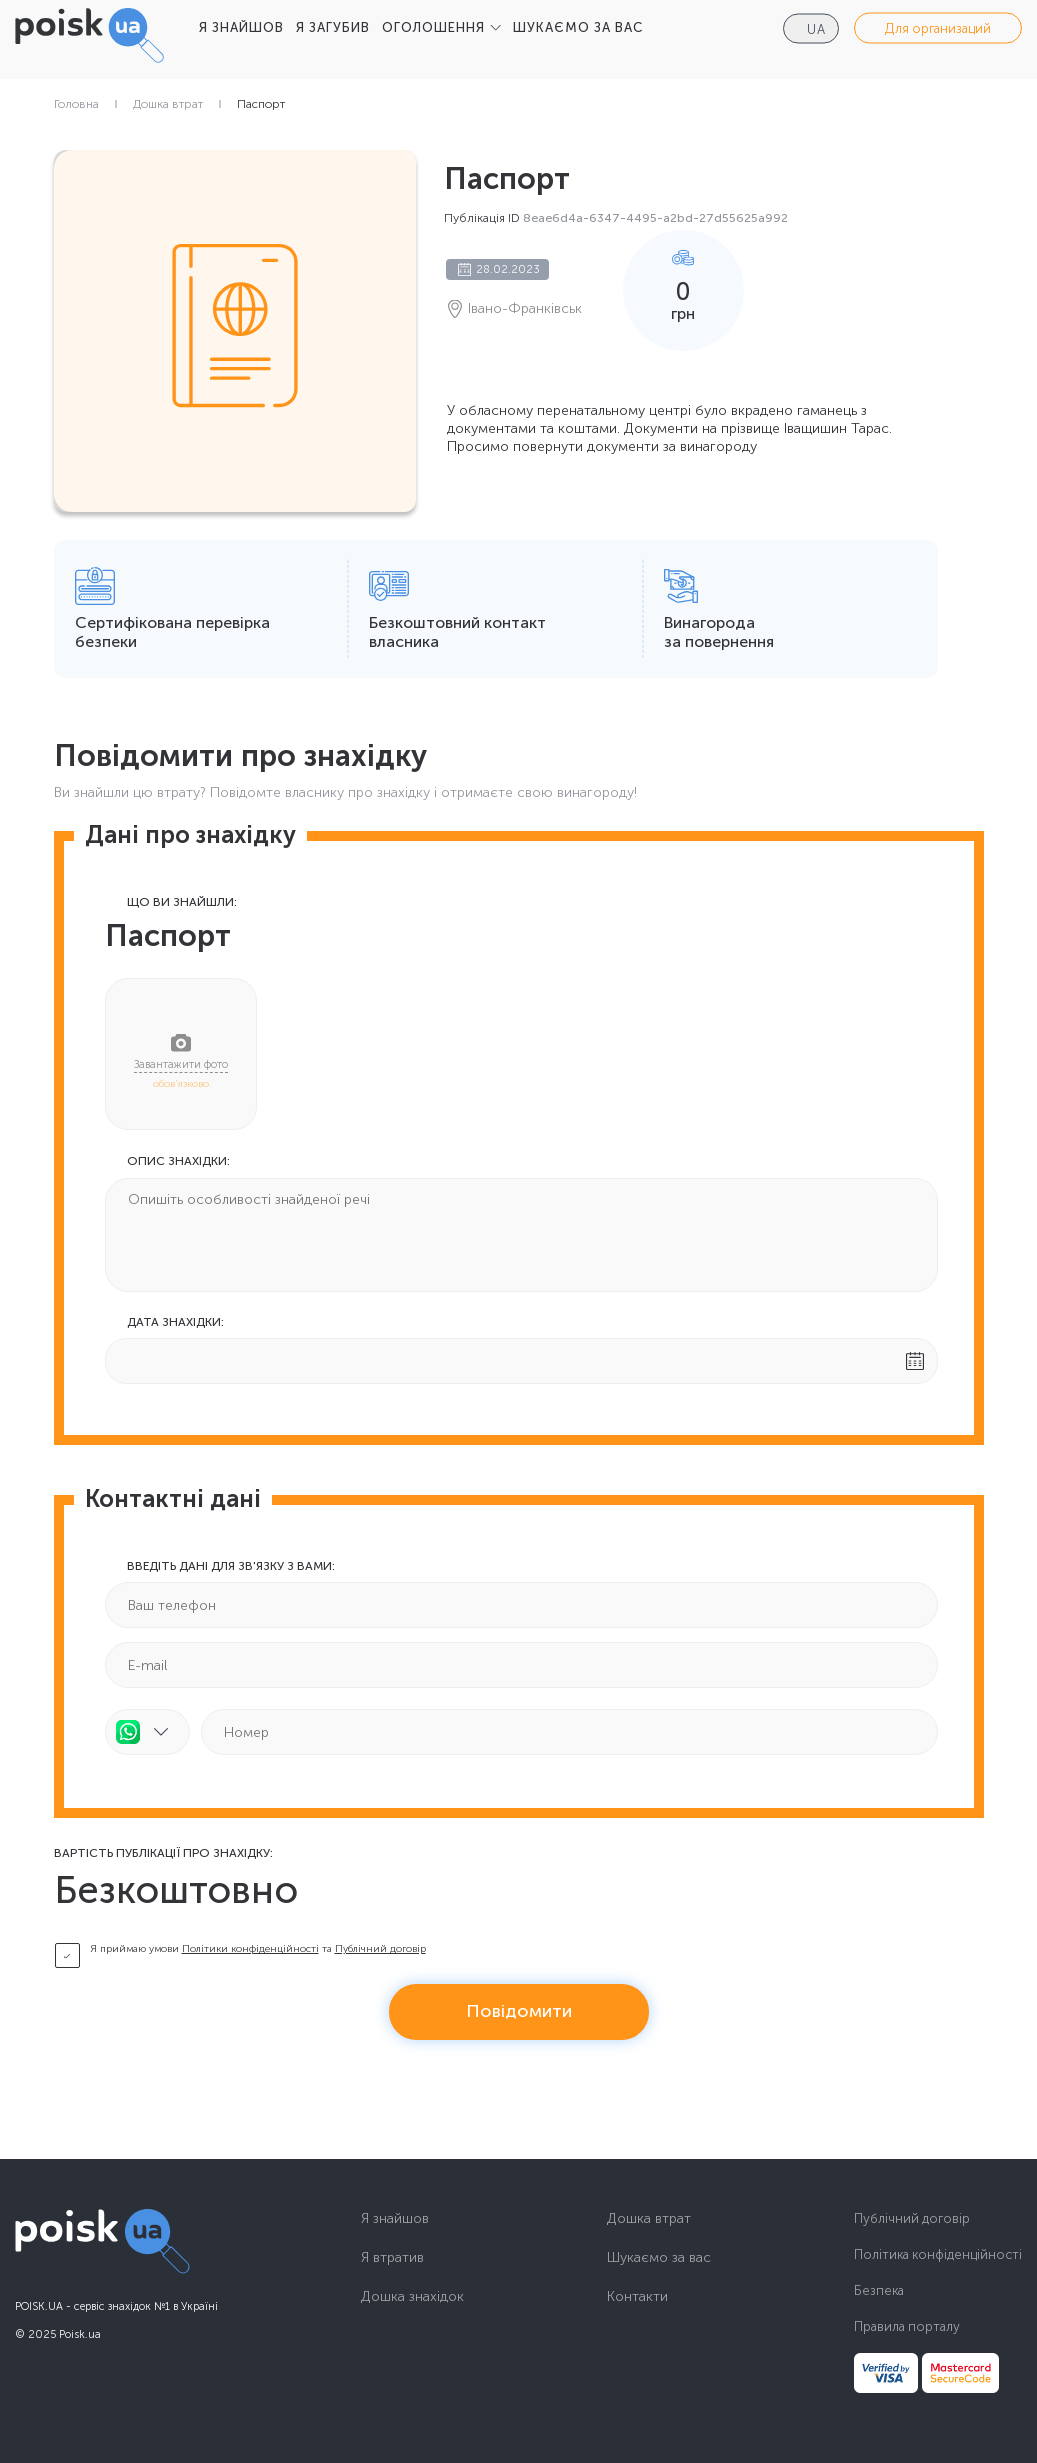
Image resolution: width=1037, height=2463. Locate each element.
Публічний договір (380, 1949)
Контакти (637, 2297)
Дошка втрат (168, 104)
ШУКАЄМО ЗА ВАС (578, 27)
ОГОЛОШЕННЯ (433, 27)
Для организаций (938, 28)
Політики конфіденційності (250, 1949)
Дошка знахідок (412, 2297)
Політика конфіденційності (938, 2254)
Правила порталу (907, 2326)
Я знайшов (395, 2219)
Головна (76, 104)
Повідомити (519, 2011)
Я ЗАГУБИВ (333, 27)
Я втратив (392, 2258)
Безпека (879, 2290)
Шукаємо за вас (659, 2258)
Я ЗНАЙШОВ (241, 27)
